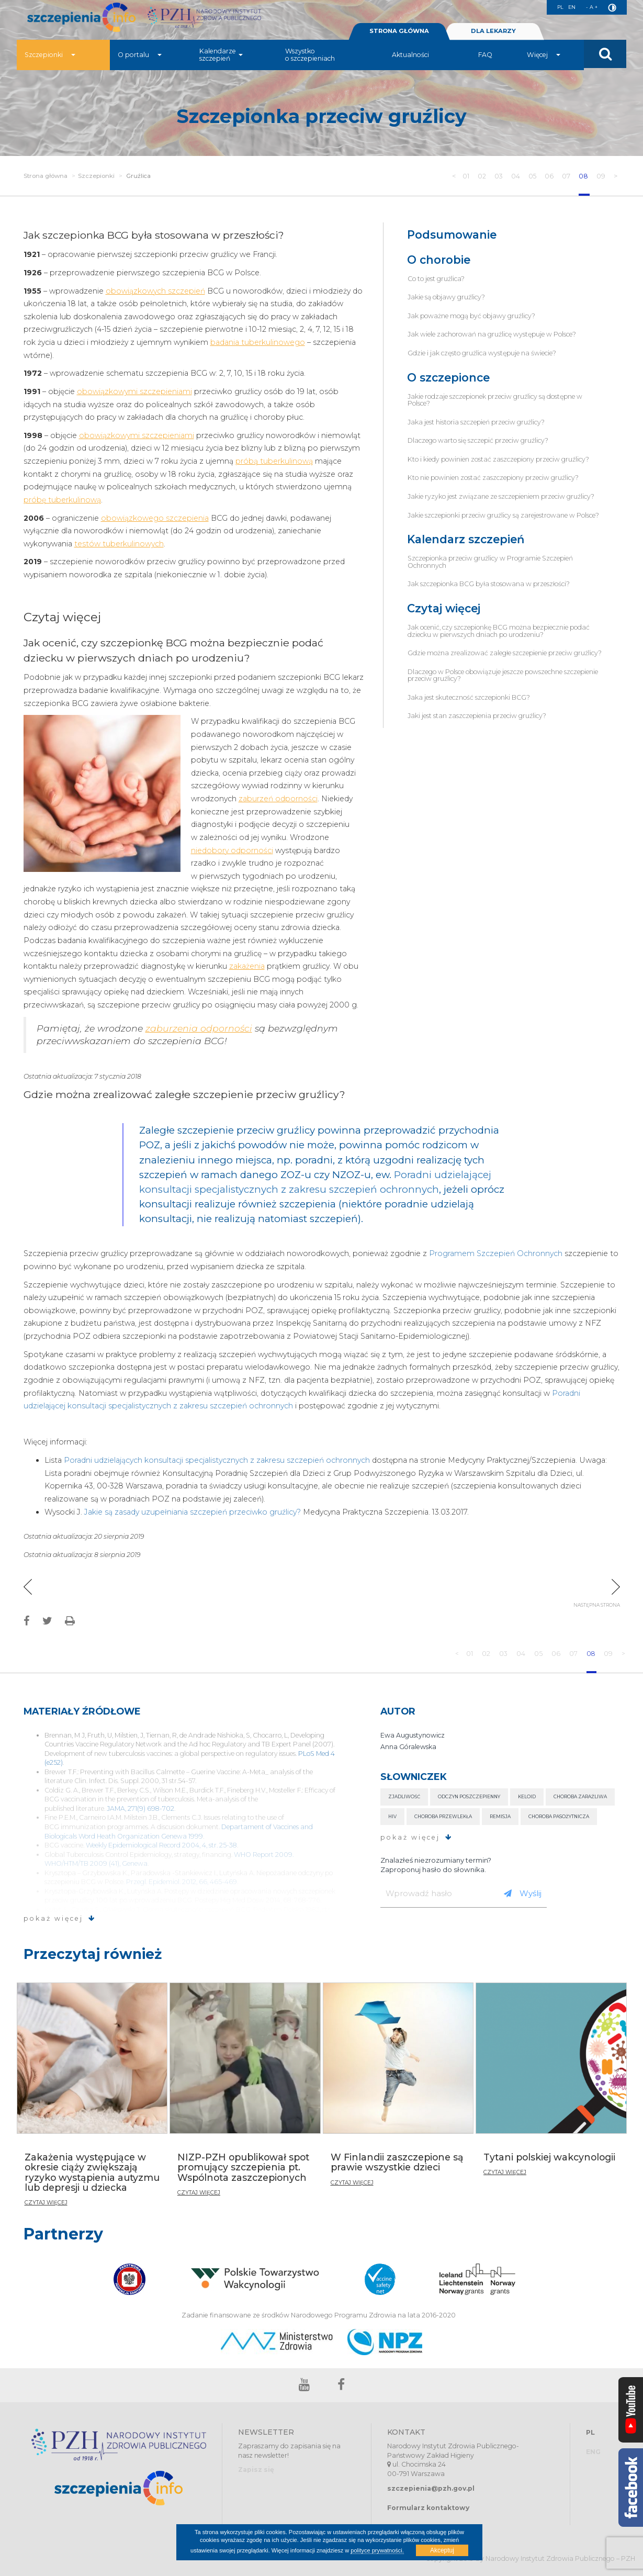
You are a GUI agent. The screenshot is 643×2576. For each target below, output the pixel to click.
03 (497, 176)
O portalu (140, 60)
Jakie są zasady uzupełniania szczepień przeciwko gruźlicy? (192, 1512)
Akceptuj (442, 2550)
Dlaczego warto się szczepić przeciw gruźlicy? (478, 440)
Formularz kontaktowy (428, 2508)
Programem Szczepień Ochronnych (495, 1253)
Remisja (500, 1816)
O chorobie (438, 259)
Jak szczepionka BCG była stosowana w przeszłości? (489, 584)
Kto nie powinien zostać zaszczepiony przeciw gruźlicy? (493, 477)
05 (532, 176)
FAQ (485, 60)
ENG (593, 2452)
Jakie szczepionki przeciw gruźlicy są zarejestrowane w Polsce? (503, 515)
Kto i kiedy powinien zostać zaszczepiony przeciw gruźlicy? (498, 459)
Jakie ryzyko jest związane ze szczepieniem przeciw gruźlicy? (501, 496)
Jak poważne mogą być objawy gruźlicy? (471, 316)
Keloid (527, 1796)
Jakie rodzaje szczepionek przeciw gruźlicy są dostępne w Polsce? (495, 400)
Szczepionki (50, 60)
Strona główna (45, 176)
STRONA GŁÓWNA (399, 36)
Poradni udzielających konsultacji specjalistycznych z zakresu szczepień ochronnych (217, 1460)
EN (568, 7)
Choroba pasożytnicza (558, 1816)
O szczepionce (448, 377)
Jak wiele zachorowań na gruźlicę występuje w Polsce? (492, 334)
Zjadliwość (404, 1796)
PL (555, 7)
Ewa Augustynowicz (412, 1735)
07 (566, 176)
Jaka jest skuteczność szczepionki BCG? (469, 697)
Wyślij (523, 1893)
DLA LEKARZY (493, 36)
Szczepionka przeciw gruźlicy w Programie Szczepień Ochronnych (490, 561)
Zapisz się (256, 2469)
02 (481, 176)
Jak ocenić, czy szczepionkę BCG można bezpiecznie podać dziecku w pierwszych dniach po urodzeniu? (499, 631)
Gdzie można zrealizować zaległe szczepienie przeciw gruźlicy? (505, 653)
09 (601, 176)
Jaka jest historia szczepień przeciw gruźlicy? (476, 422)
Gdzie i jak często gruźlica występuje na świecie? (482, 353)
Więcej (543, 60)
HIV (392, 1816)
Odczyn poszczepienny (469, 1796)
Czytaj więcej (443, 608)
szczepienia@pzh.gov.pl (431, 2488)
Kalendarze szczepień (221, 60)
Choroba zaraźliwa (580, 1796)
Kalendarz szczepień (465, 539)
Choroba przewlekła (443, 1816)
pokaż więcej (60, 1918)
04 (515, 176)
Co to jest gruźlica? (436, 279)
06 (549, 176)
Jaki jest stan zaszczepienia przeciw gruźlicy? (477, 716)
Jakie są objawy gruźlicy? (446, 297)
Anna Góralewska (408, 1747)
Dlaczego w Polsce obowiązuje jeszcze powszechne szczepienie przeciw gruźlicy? (503, 675)
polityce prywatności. (377, 2550)
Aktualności (410, 60)
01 (464, 176)
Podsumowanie (452, 234)
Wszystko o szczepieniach (310, 60)
